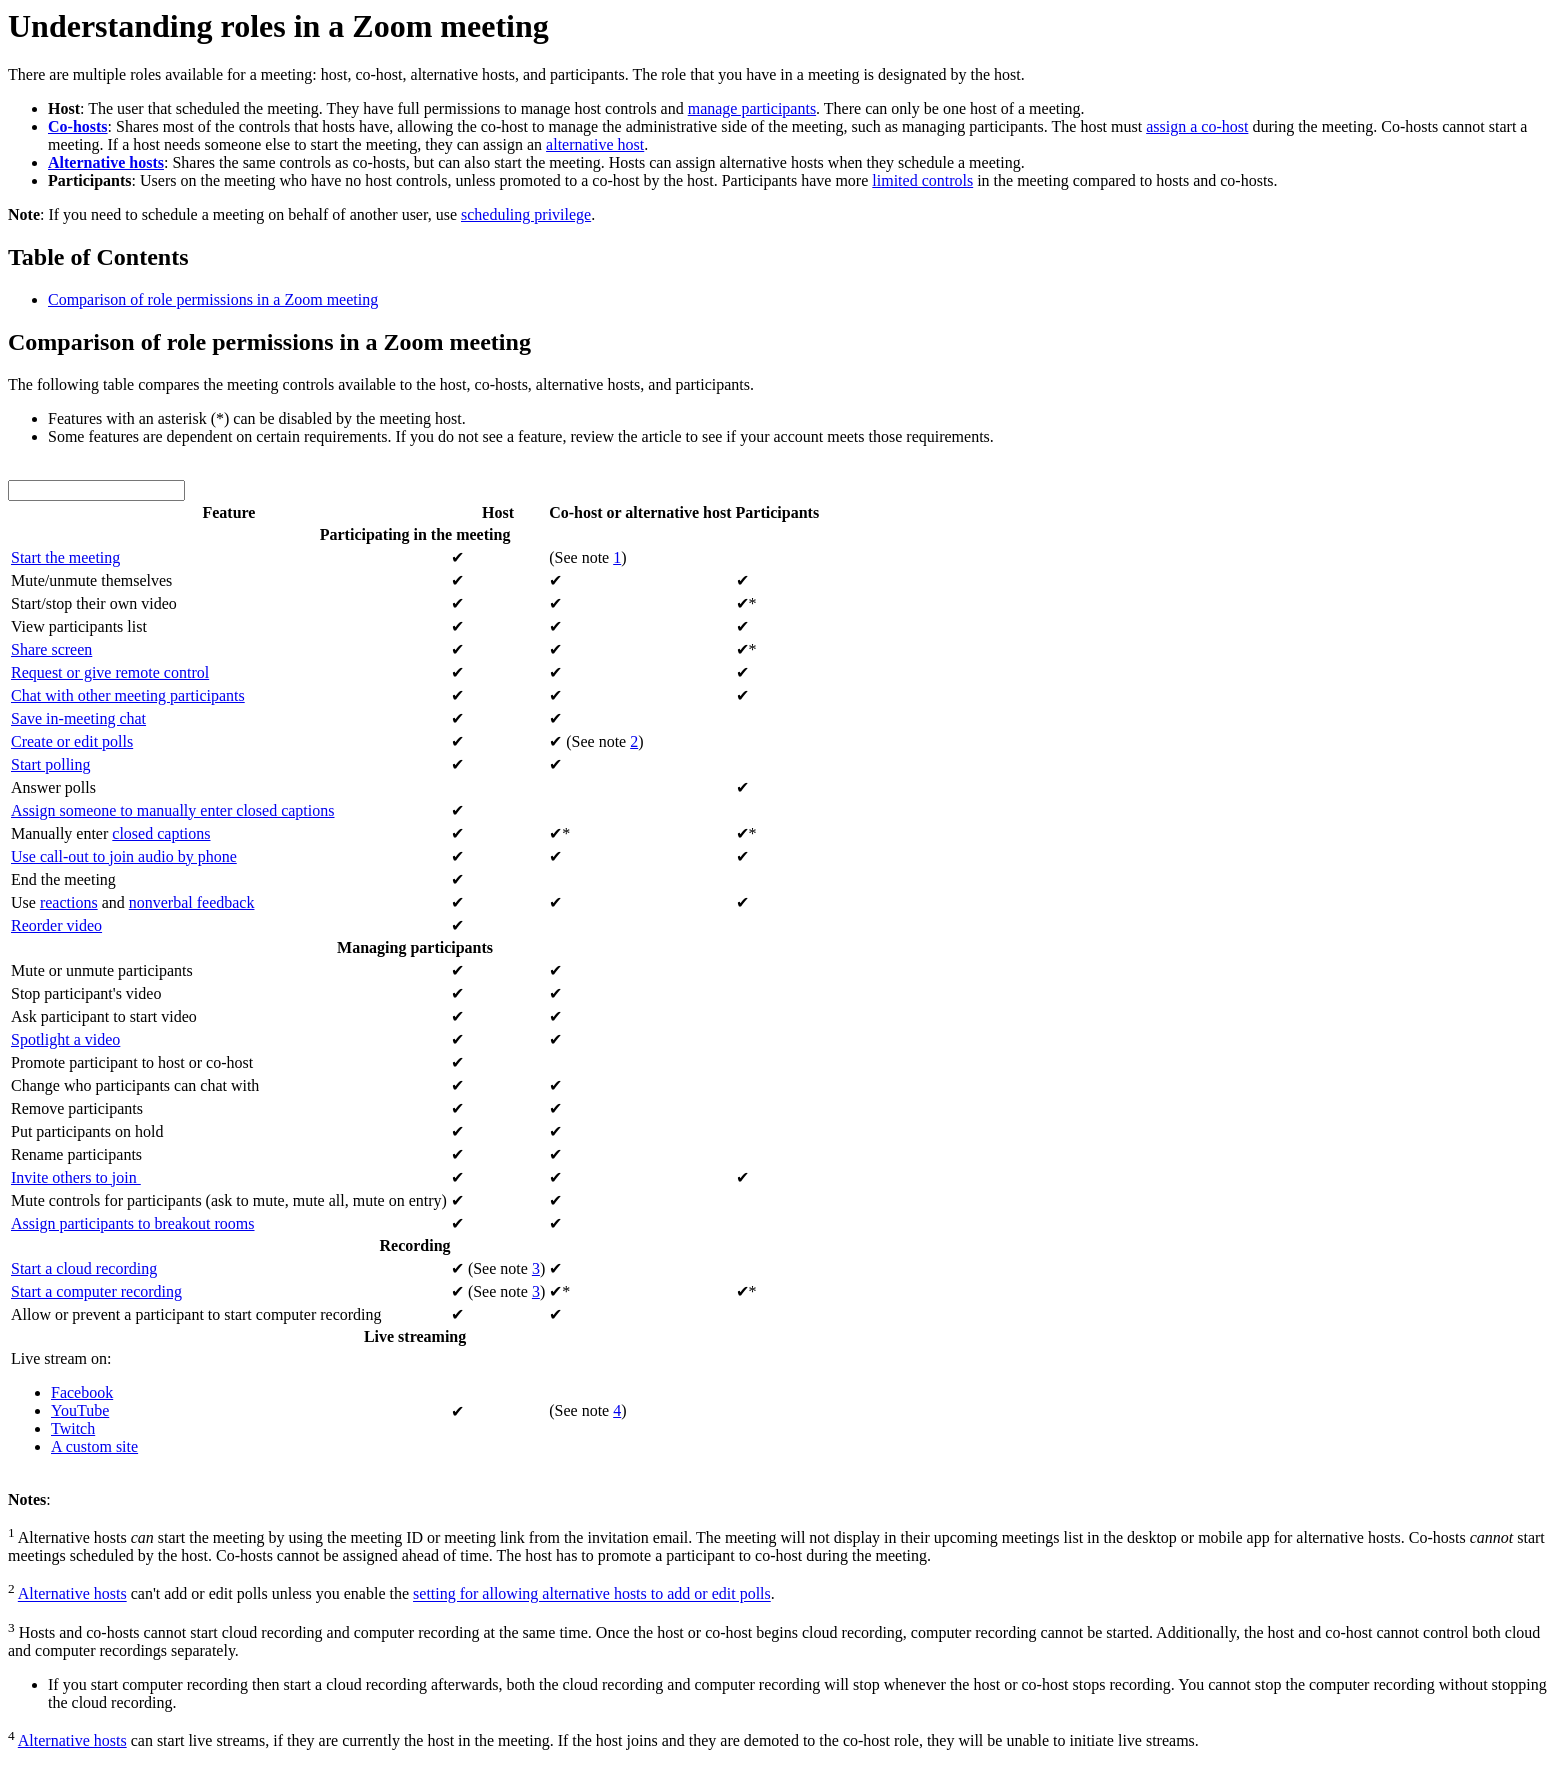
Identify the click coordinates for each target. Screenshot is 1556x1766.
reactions (69, 902)
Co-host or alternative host (640, 512)
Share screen (51, 649)
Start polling (51, 764)
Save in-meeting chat (78, 718)
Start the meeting (65, 557)
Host (498, 512)
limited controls (922, 180)
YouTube (80, 1410)
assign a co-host (1197, 126)
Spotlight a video (65, 1039)
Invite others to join (76, 1177)
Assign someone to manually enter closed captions (172, 810)
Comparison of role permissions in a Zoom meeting (213, 299)
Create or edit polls (72, 741)
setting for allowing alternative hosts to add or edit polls (592, 1594)
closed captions (161, 833)
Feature (228, 512)
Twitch (73, 1428)
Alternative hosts (72, 1594)
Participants (778, 512)
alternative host (595, 144)
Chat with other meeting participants (128, 695)
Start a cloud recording (84, 1268)
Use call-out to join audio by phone (124, 856)
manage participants (752, 108)
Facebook (82, 1392)
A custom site (94, 1446)
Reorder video (56, 925)
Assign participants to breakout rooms (133, 1223)
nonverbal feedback (192, 902)
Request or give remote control (110, 672)
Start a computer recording (96, 1291)
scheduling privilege (526, 214)
